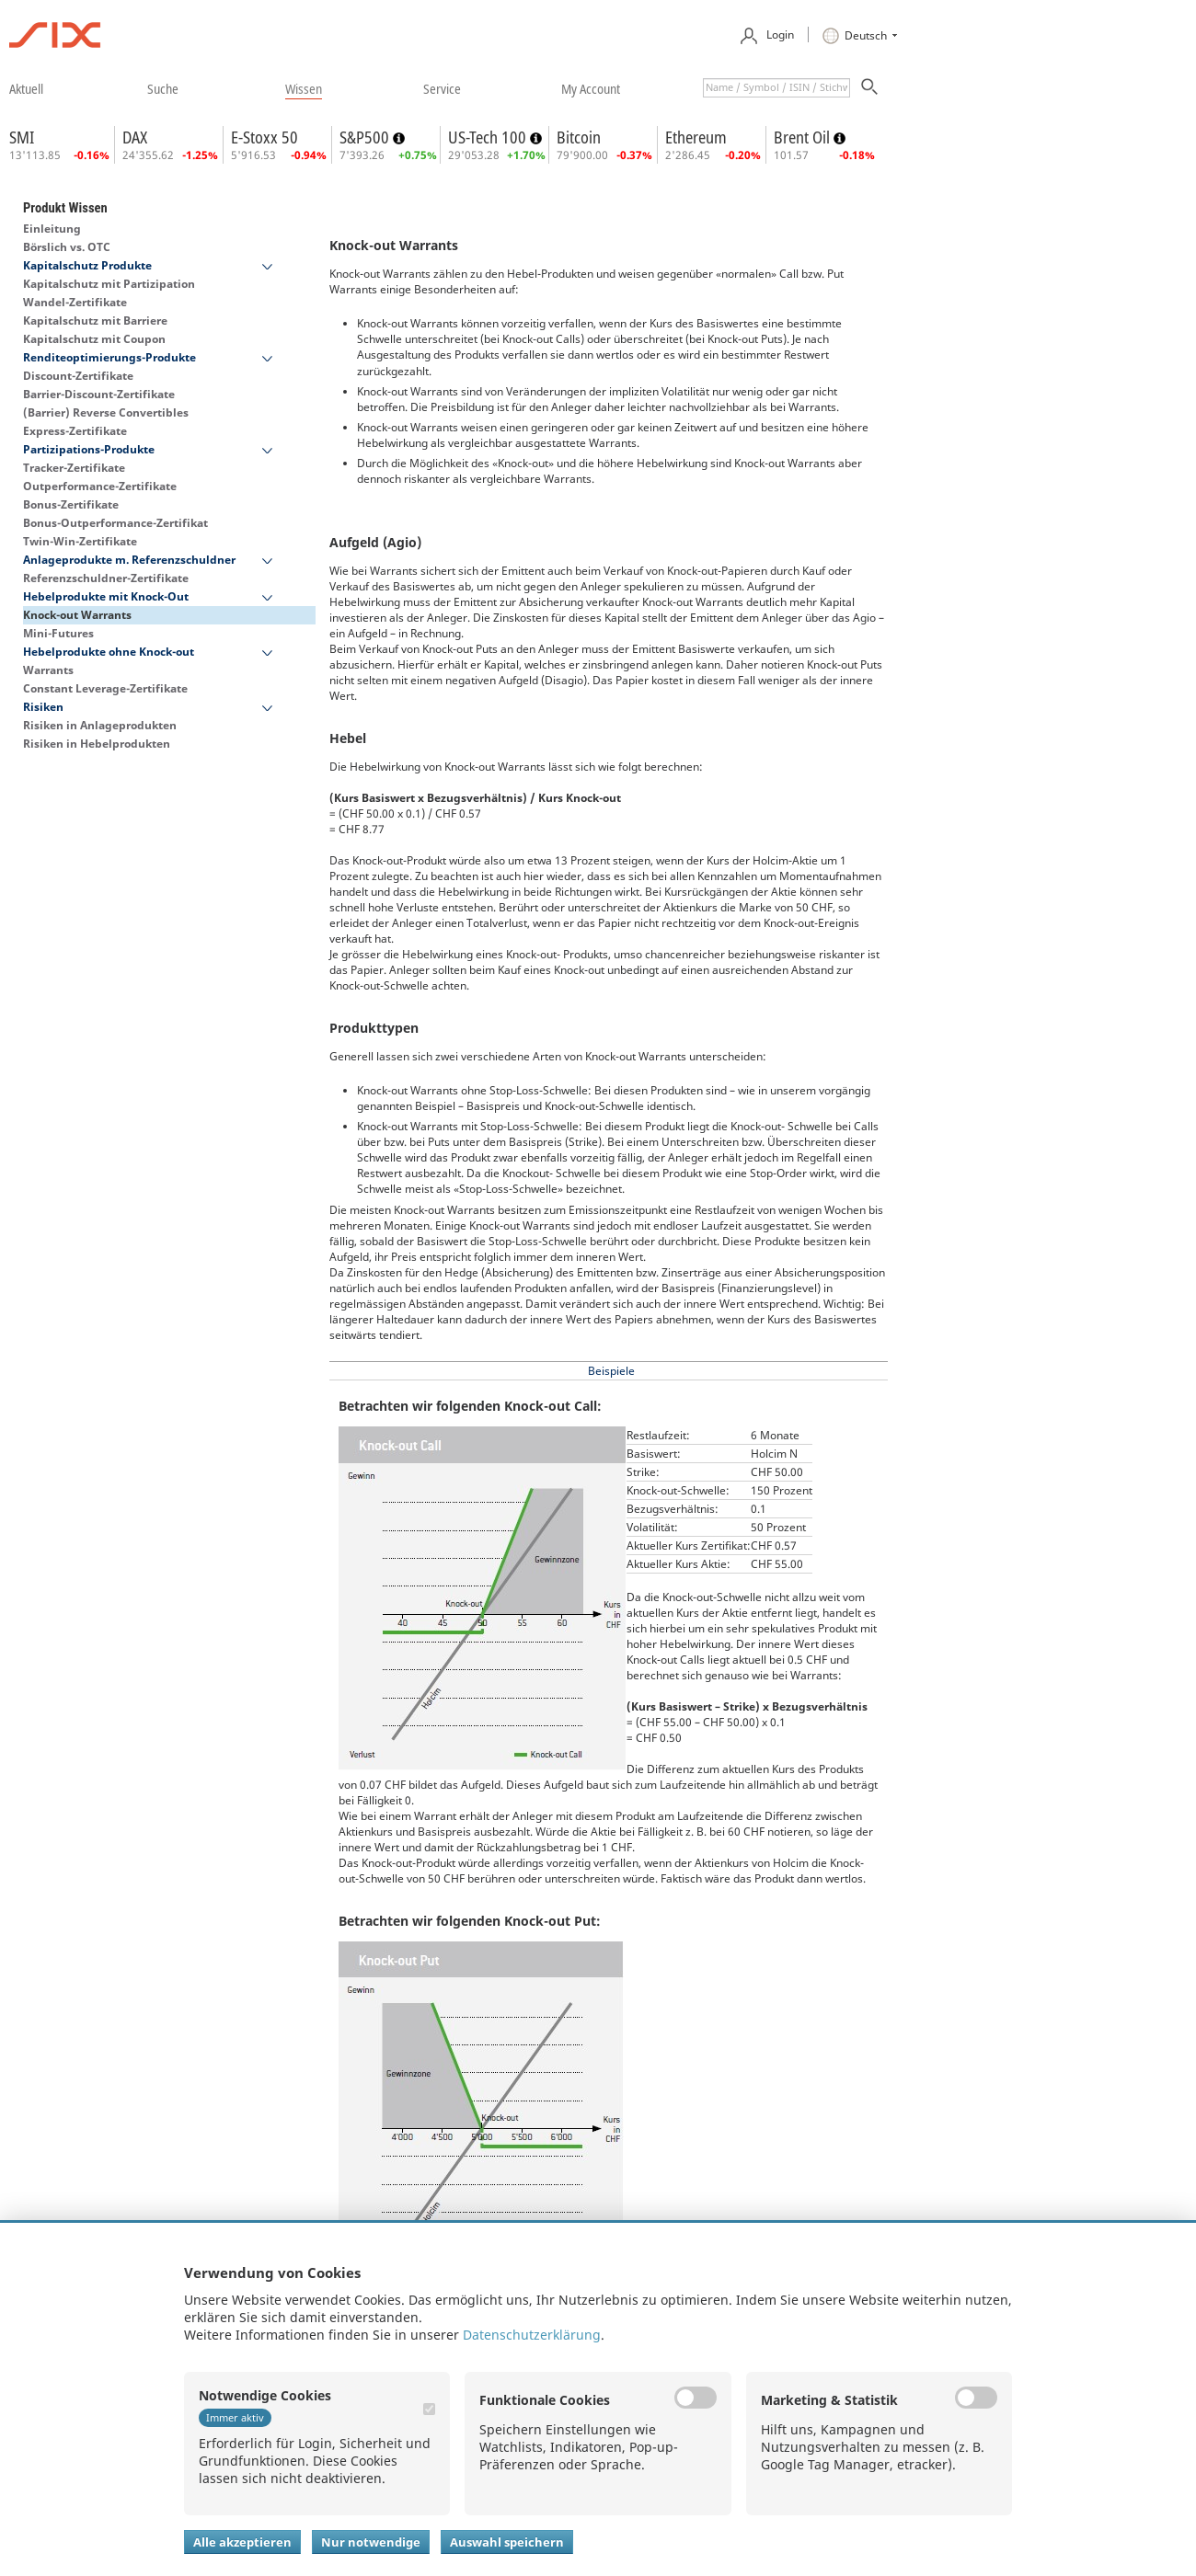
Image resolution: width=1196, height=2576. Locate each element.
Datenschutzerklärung (532, 2334)
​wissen (303, 88)
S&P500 (366, 137)
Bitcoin (579, 137)
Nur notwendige (370, 2542)
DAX (134, 137)
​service (442, 88)
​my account (590, 88)
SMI (21, 137)
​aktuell (26, 88)
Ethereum (696, 137)
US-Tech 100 (489, 137)
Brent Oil (804, 137)
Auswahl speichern (507, 2542)
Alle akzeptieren (242, 2542)
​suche (162, 88)
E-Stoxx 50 (264, 137)
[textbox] (776, 87)
